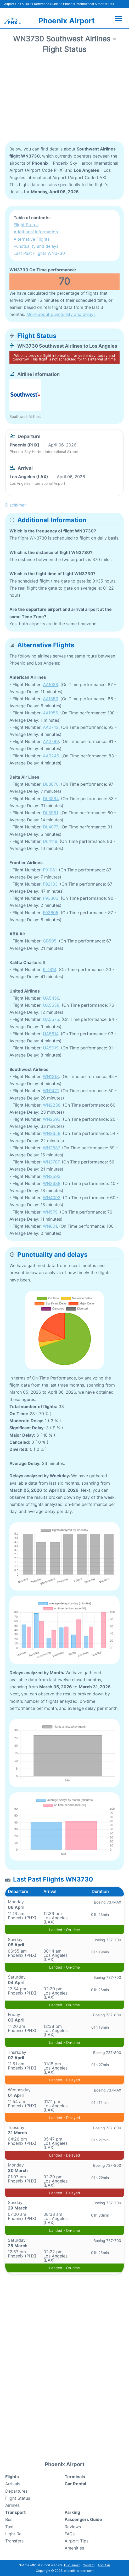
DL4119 (50, 841)
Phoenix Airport (66, 20)
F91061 (50, 869)
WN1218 (51, 1076)
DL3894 (51, 798)
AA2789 (51, 741)
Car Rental (75, 2483)
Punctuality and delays (36, 246)
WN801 (50, 1226)
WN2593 (51, 1119)
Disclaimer (72, 2565)
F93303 (50, 898)
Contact (88, 2565)
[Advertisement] (64, 99)
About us (104, 2565)
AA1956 (50, 712)
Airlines (12, 2505)
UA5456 (51, 998)
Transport (15, 2512)
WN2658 (51, 1133)
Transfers (14, 2540)
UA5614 (50, 1033)
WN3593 (51, 1176)
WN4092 (51, 1197)
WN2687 (51, 1147)
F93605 (50, 912)
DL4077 (50, 826)
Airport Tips (76, 2540)
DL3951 (50, 812)
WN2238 (51, 1105)
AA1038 (50, 684)
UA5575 (51, 1019)
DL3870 (51, 784)
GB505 (50, 941)
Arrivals (12, 2483)
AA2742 (51, 727)
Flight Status (26, 224)
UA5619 (51, 1047)
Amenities (74, 2548)
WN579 (50, 1212)
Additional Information (36, 231)
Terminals (75, 2476)
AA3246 (51, 755)
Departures (16, 2491)
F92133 (50, 884)
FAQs (70, 2533)
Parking (72, 2512)
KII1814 (49, 969)
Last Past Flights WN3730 (39, 253)
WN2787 (51, 1162)
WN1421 (51, 1090)
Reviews (73, 2526)
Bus (8, 2519)
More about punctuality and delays (61, 314)
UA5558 (51, 1005)
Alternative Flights (31, 239)
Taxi (9, 2526)
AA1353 (50, 698)
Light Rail (14, 2533)
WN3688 (51, 1183)
